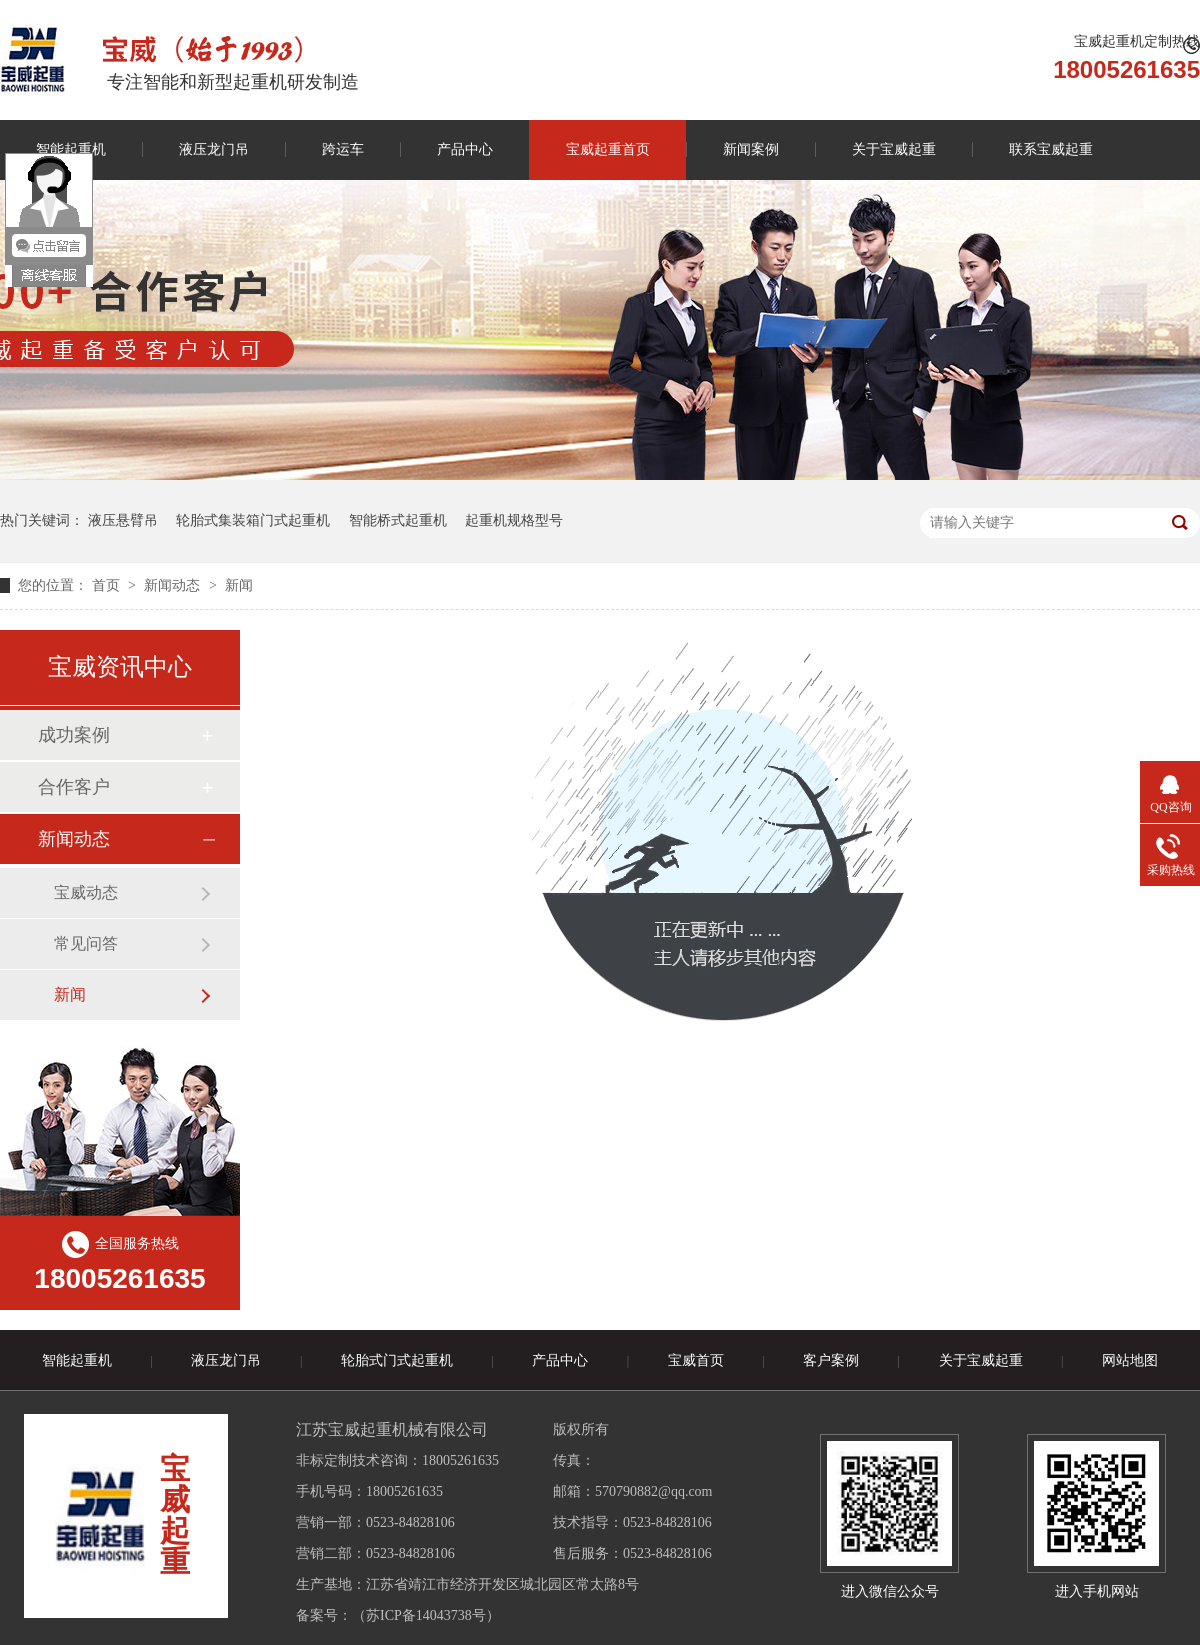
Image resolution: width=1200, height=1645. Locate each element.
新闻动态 (174, 585)
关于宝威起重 (894, 149)
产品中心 (465, 149)
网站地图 (1130, 1360)
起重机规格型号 (514, 520)
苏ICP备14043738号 (426, 1615)
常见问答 (86, 943)
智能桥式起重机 (398, 520)
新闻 (239, 585)
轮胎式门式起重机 (397, 1360)
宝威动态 (86, 892)
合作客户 (74, 787)
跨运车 (343, 149)
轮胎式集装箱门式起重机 (253, 520)
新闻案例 (751, 149)
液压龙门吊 (214, 149)
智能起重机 (77, 1360)
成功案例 (74, 735)
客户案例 (831, 1360)
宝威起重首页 (608, 149)
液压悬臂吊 (123, 520)
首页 (108, 585)
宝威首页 (696, 1360)
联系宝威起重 (1051, 149)
